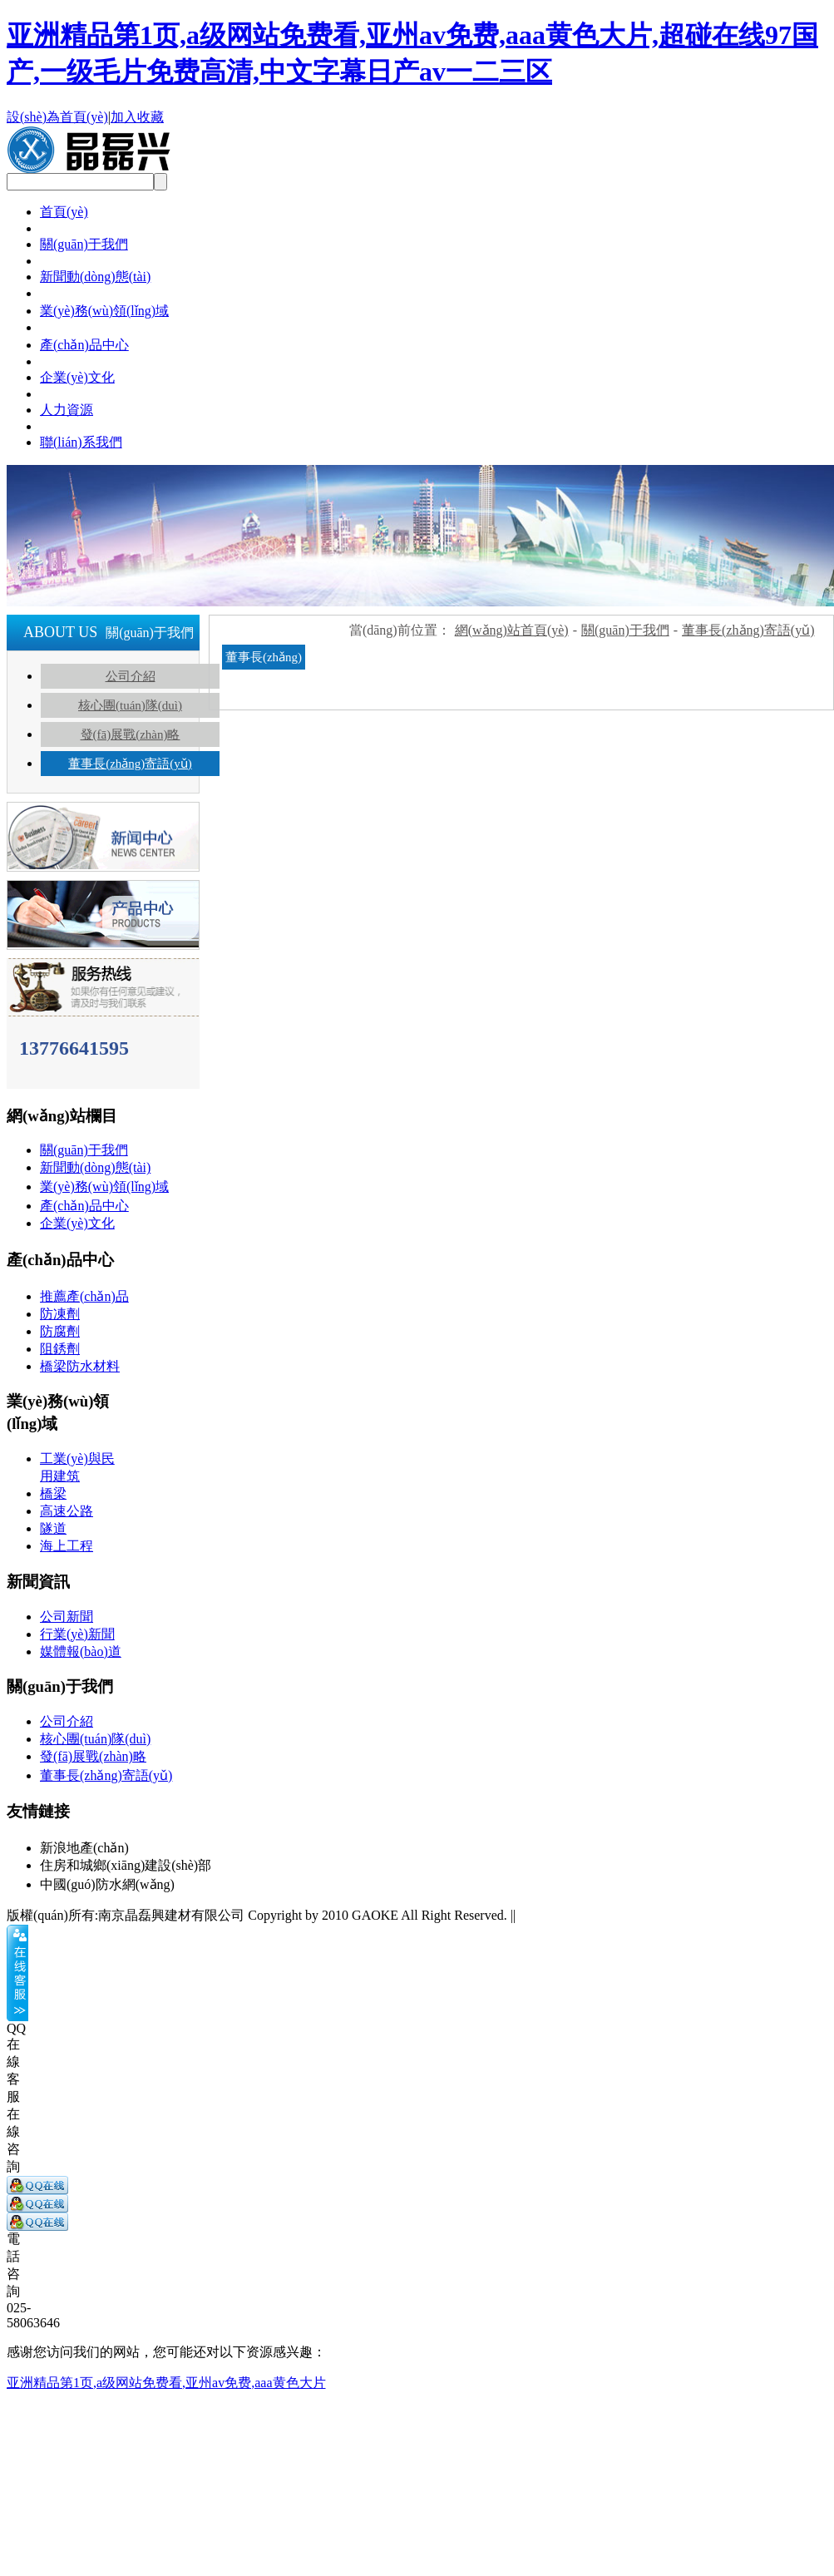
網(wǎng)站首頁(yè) (512, 630)
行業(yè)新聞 (77, 1634)
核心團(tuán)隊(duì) (130, 705)
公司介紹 (130, 676)
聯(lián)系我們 (81, 442)
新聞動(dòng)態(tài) (95, 276)
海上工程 (66, 1546)
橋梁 (53, 1493)
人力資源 (66, 410)
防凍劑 (60, 1314)
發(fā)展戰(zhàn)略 (130, 734)
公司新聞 (66, 1616)
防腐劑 (60, 1331)
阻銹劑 (60, 1349)
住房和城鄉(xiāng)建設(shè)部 (125, 1865)
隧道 (53, 1528)
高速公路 (66, 1511)
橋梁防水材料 (80, 1366)
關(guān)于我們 (84, 244)
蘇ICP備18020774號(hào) (590, 1915)
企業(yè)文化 (77, 377)
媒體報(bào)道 (80, 1651)
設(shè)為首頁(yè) (57, 117)
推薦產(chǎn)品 (84, 1296)
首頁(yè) (64, 212)
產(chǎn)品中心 (84, 345)
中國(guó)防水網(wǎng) (107, 1884)
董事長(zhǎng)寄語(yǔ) (130, 763)
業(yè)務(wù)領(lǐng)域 (104, 311)
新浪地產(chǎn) (84, 1848)
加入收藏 (137, 117)
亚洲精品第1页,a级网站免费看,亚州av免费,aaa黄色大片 (166, 2383)
